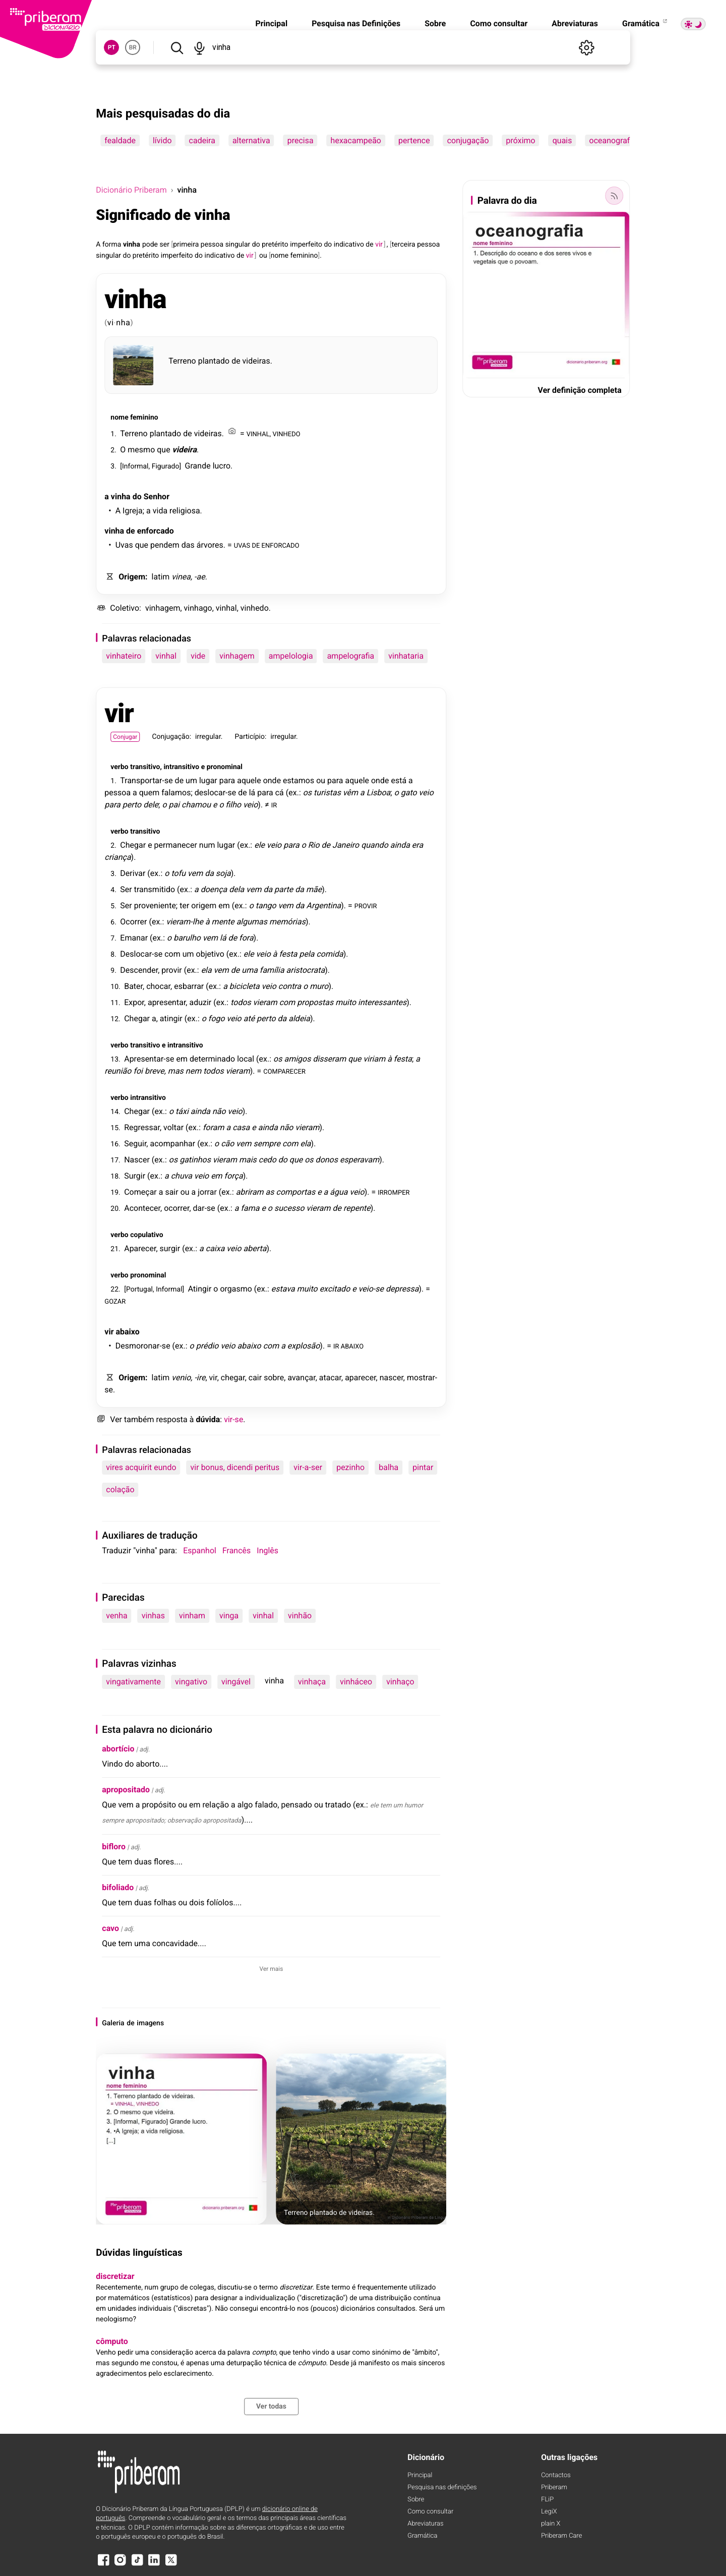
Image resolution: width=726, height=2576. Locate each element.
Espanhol (199, 1550)
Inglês (267, 1550)
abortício (118, 1748)
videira (184, 449)
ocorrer (176, 1208)
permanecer (175, 845)
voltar (173, 1127)
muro (319, 986)
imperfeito (306, 245)
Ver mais (271, 1968)
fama (249, 1208)
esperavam (359, 1159)
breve (154, 1071)
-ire (199, 1377)
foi (138, 1071)
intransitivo (181, 767)
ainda (400, 845)
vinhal (226, 608)
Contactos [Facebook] (556, 2475)
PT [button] (111, 47)
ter (184, 905)
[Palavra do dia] (615, 196)
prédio (207, 1346)
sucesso (289, 1208)
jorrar (207, 1192)
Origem (131, 576)
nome (279, 256)
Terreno (182, 361)
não (219, 1111)
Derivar (132, 873)
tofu (178, 873)
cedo (267, 1159)
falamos (176, 792)
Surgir (134, 1176)
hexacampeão (356, 140)
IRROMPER (393, 1192)
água (338, 1192)
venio (181, 1377)
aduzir (200, 1002)
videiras (256, 361)
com (172, 954)
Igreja (133, 510)
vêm (350, 792)
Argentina (323, 905)
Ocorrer (133, 921)
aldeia (299, 1018)
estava (283, 1289)
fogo (216, 1018)
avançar (301, 1377)
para (227, 780)
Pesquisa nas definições (441, 2487)
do (256, 245)
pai (174, 804)
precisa (300, 140)
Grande (198, 466)
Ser (126, 889)
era (417, 845)
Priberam (554, 2487)
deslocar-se (215, 792)
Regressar (142, 1127)
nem (193, 1071)
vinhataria (406, 656)
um (191, 780)
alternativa (251, 140)
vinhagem (162, 608)
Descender (139, 970)
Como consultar (498, 23)
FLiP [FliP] (547, 2499)
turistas (327, 792)
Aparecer (140, 1248)
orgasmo (236, 1289)
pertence (414, 140)
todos (240, 1002)
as (270, 1192)
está (398, 780)
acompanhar (172, 1143)
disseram (329, 1059)
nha (123, 322)
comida (329, 954)
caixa (215, 1248)
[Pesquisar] (177, 47)
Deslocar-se (141, 954)
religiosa (184, 510)
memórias (287, 921)
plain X (550, 2524)
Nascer (137, 1159)
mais (248, 1159)
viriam (375, 1059)
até (249, 1018)
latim (161, 576)
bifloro (114, 1846)
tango (266, 905)
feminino (304, 256)
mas (176, 1071)
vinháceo (356, 1681)
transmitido (154, 889)
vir (119, 713)
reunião (117, 1071)
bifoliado (118, 1887)
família (272, 970)
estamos (298, 780)
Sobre (435, 23)
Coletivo (124, 608)
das (188, 545)
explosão (303, 1346)
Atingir (200, 1289)
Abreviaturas (575, 23)
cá (279, 792)
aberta (254, 1248)
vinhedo (254, 608)
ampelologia (291, 656)
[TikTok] (137, 2564)
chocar (158, 986)
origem (203, 905)
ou (263, 256)
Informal (135, 466)
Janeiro (345, 845)
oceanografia (612, 140)
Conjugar (125, 736)
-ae (199, 576)
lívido (162, 140)
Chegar (133, 845)
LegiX (549, 2511)
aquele (249, 780)
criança (117, 857)
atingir (171, 1018)
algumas (251, 921)
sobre (274, 1377)
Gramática (645, 23)
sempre (267, 1143)
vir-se (233, 1419)
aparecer (360, 1377)
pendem (164, 545)
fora (246, 938)
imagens (150, 2023)
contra (289, 986)
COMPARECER (284, 1071)
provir (171, 970)
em (224, 905)
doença (214, 889)
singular (238, 245)
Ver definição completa (580, 390)
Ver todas (271, 2407)
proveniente (155, 905)
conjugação (468, 140)
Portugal (139, 1289)
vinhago (198, 608)
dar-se (204, 1208)
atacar (330, 1377)
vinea (181, 576)
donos (327, 1159)
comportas (296, 1192)
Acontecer (142, 1208)
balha (388, 1467)
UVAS (242, 545)
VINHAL (258, 433)
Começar (140, 1192)
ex (292, 792)
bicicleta (244, 986)
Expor (134, 1002)
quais (562, 140)
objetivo (210, 954)
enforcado (155, 531)
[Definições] (587, 47)
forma (112, 245)
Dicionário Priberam (131, 190)
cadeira (202, 140)
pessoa (212, 245)
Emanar (134, 938)
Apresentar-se (149, 1059)
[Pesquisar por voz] (199, 47)
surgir (170, 1248)
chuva (181, 1176)
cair (255, 1377)
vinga (228, 1615)
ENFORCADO (280, 545)
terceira (403, 245)
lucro (221, 466)
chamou (196, 804)
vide (198, 656)
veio (426, 792)
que (163, 449)
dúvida (208, 1419)
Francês (236, 1550)
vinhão (300, 1615)
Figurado (165, 466)
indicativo (349, 245)
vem (195, 873)
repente (357, 1208)
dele (150, 804)
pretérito (275, 245)
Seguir (135, 1143)
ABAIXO (352, 1345)
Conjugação (170, 737)
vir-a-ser (307, 1467)
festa (288, 954)
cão (227, 1143)
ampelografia (351, 656)
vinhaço (400, 1681)
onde (272, 780)
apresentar (167, 1002)
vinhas (153, 1615)
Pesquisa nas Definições (356, 23)
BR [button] (133, 47)
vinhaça (312, 1681)
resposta (171, 1419)
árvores (210, 545)
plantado (214, 361)
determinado (212, 1059)
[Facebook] (103, 2564)
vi (110, 322)
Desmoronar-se (142, 1346)
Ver (116, 1419)
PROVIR (365, 905)
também (139, 1419)
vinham (192, 1615)
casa (241, 1127)
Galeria (113, 2023)
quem (149, 792)
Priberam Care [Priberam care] (561, 2536)
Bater (133, 986)
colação (120, 1489)
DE (256, 545)
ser (164, 245)
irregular (208, 737)
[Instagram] (120, 2564)
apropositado (126, 1789)
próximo (520, 140)
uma (249, 970)
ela (206, 970)
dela (236, 889)
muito (345, 1002)
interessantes (382, 1002)
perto (132, 804)
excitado (335, 1289)
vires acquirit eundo (141, 1467)
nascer (391, 1377)
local (245, 1059)
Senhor (156, 496)
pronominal (225, 767)
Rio (314, 845)
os (307, 792)
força (233, 1176)
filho (233, 804)
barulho (187, 938)
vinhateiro (123, 656)
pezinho (350, 1467)
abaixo (127, 1331)
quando (374, 845)
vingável (236, 1681)
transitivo (145, 767)
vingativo (191, 1681)
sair (171, 1192)
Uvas (124, 545)
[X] (170, 2564)
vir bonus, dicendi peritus (235, 1467)
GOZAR (115, 1301)
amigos (297, 1059)
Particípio (250, 737)
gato (409, 792)
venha (116, 1615)
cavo (110, 1928)
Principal (271, 23)
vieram (265, 1002)
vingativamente (133, 1681)
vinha (131, 245)
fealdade (120, 140)
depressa (402, 1289)
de (369, 245)
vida (160, 510)
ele (259, 845)
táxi (182, 1111)
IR (274, 804)
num (207, 845)
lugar (208, 780)
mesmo (141, 449)
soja (223, 873)
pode (150, 245)
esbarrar (189, 986)
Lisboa (379, 792)
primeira (186, 245)
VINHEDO (286, 433)
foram (213, 1127)
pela (306, 954)
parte (283, 889)
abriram (250, 1192)
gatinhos (195, 1159)
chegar (233, 1377)
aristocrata (305, 970)
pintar (422, 1467)
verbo (119, 767)
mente (223, 921)
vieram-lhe (184, 921)
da (209, 873)
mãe (314, 889)
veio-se (371, 1289)
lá (252, 792)
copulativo (146, 1235)
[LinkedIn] (154, 2564)
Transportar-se (146, 780)
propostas (315, 1002)
